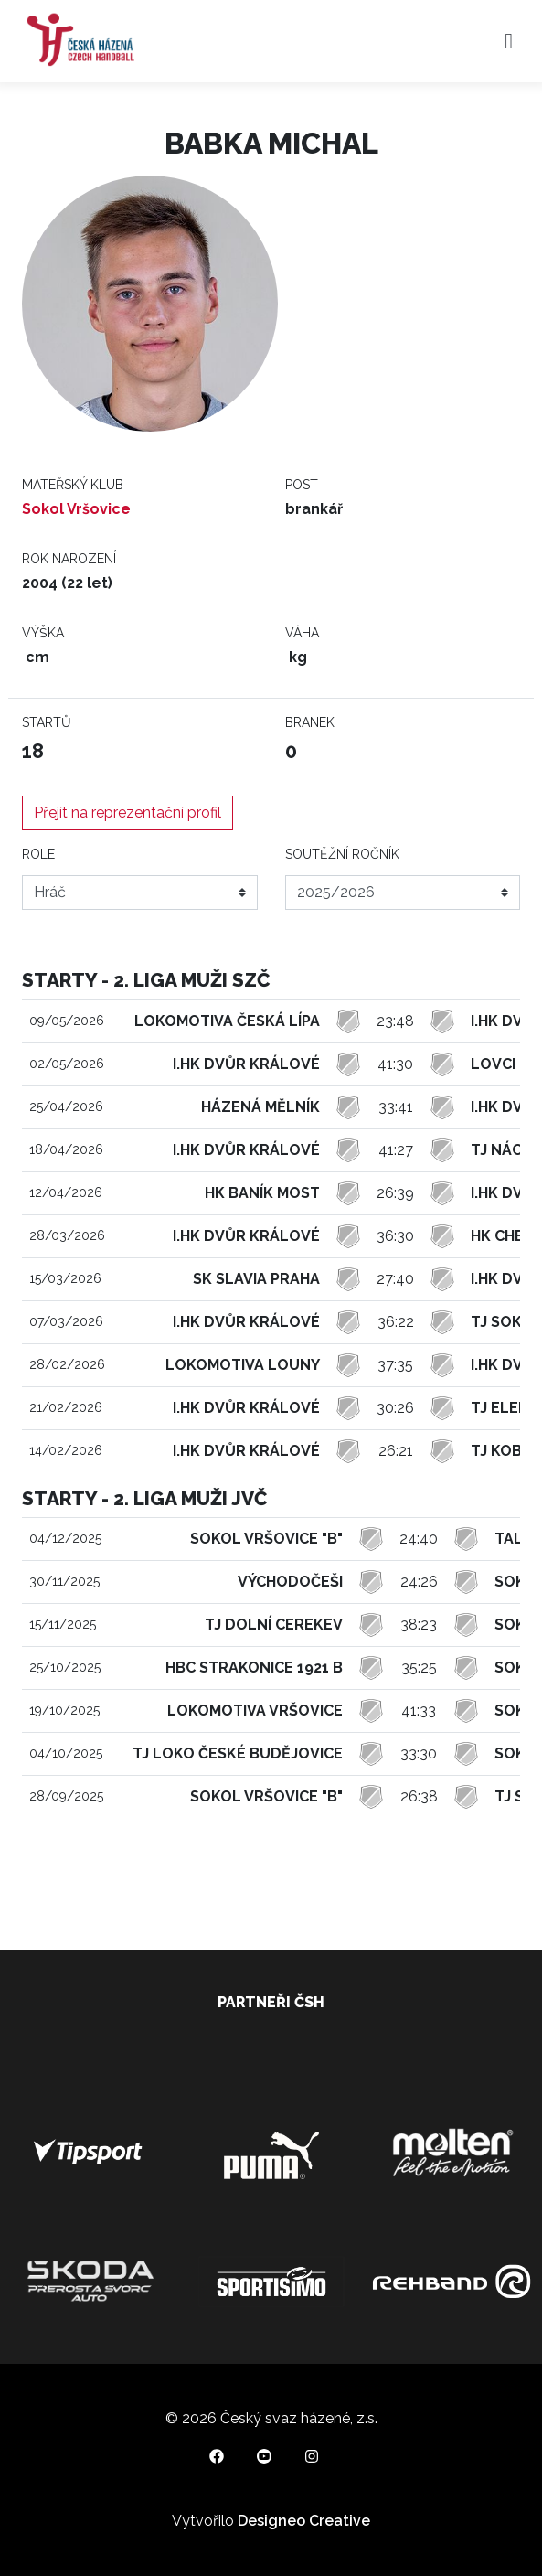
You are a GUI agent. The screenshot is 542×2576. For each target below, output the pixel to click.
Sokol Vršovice (76, 509)
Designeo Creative (304, 2520)
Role (38, 854)
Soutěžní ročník (342, 854)
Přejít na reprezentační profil (127, 812)
